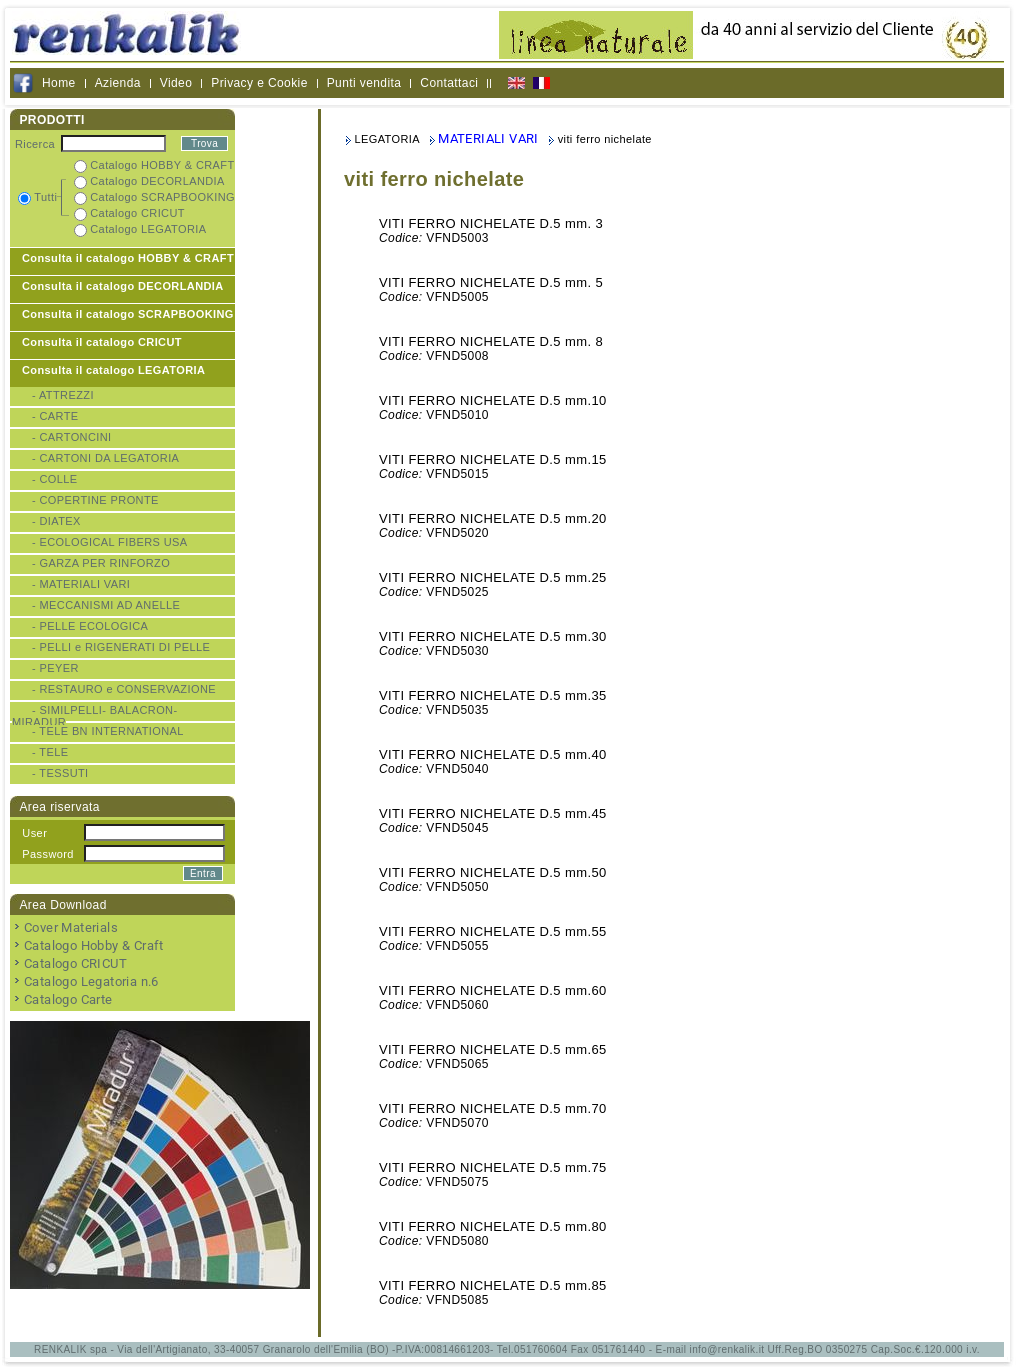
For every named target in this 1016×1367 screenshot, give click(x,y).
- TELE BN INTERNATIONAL (108, 731)
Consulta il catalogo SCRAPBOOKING (128, 314)
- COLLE (55, 479)
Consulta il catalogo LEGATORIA (113, 370)
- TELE (50, 752)
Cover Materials (71, 927)
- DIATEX (56, 521)
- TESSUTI (60, 773)
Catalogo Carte (68, 999)
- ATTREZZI (63, 395)
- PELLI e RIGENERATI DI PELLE (121, 647)
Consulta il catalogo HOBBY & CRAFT (128, 258)
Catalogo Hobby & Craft (94, 945)
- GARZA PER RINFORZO (101, 563)
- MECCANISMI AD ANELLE (106, 605)
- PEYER (55, 668)
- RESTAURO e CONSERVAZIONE (124, 689)
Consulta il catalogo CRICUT (102, 342)
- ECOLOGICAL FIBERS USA (110, 542)
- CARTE (55, 416)
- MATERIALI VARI (81, 584)
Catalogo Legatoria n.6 (91, 981)
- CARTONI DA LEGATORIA (105, 458)
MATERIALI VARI (488, 138)
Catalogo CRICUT (75, 963)
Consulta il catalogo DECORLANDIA (123, 286)
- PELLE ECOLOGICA (90, 626)
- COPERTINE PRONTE (95, 500)
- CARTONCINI (72, 437)
